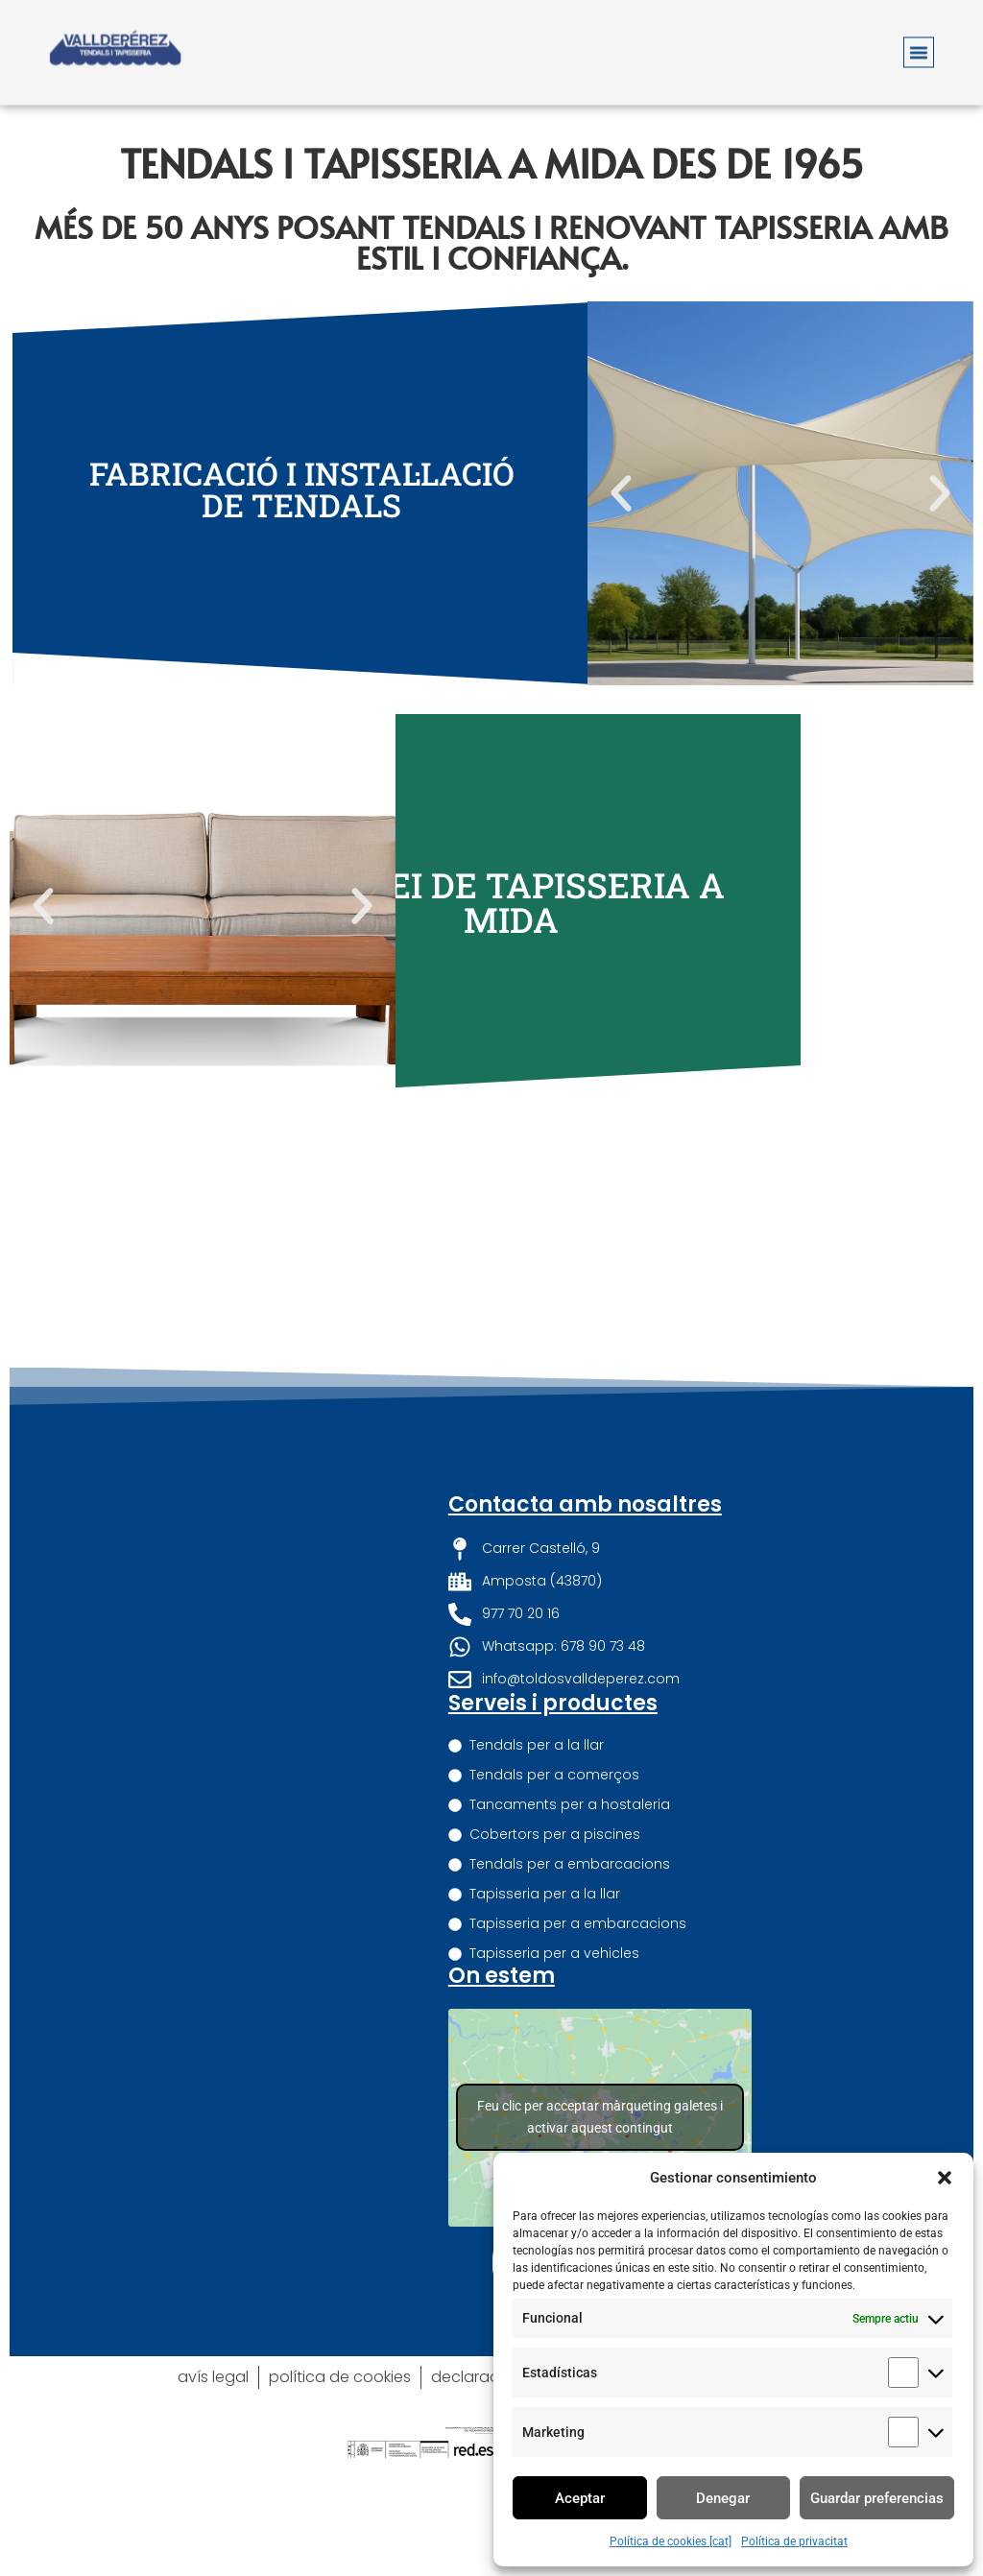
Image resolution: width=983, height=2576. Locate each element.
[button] (944, 2177)
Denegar (723, 2498)
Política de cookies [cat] (670, 2541)
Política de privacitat (794, 2541)
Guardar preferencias (877, 2498)
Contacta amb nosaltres (585, 1504)
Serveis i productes (553, 1703)
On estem (501, 1976)
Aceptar (580, 2498)
